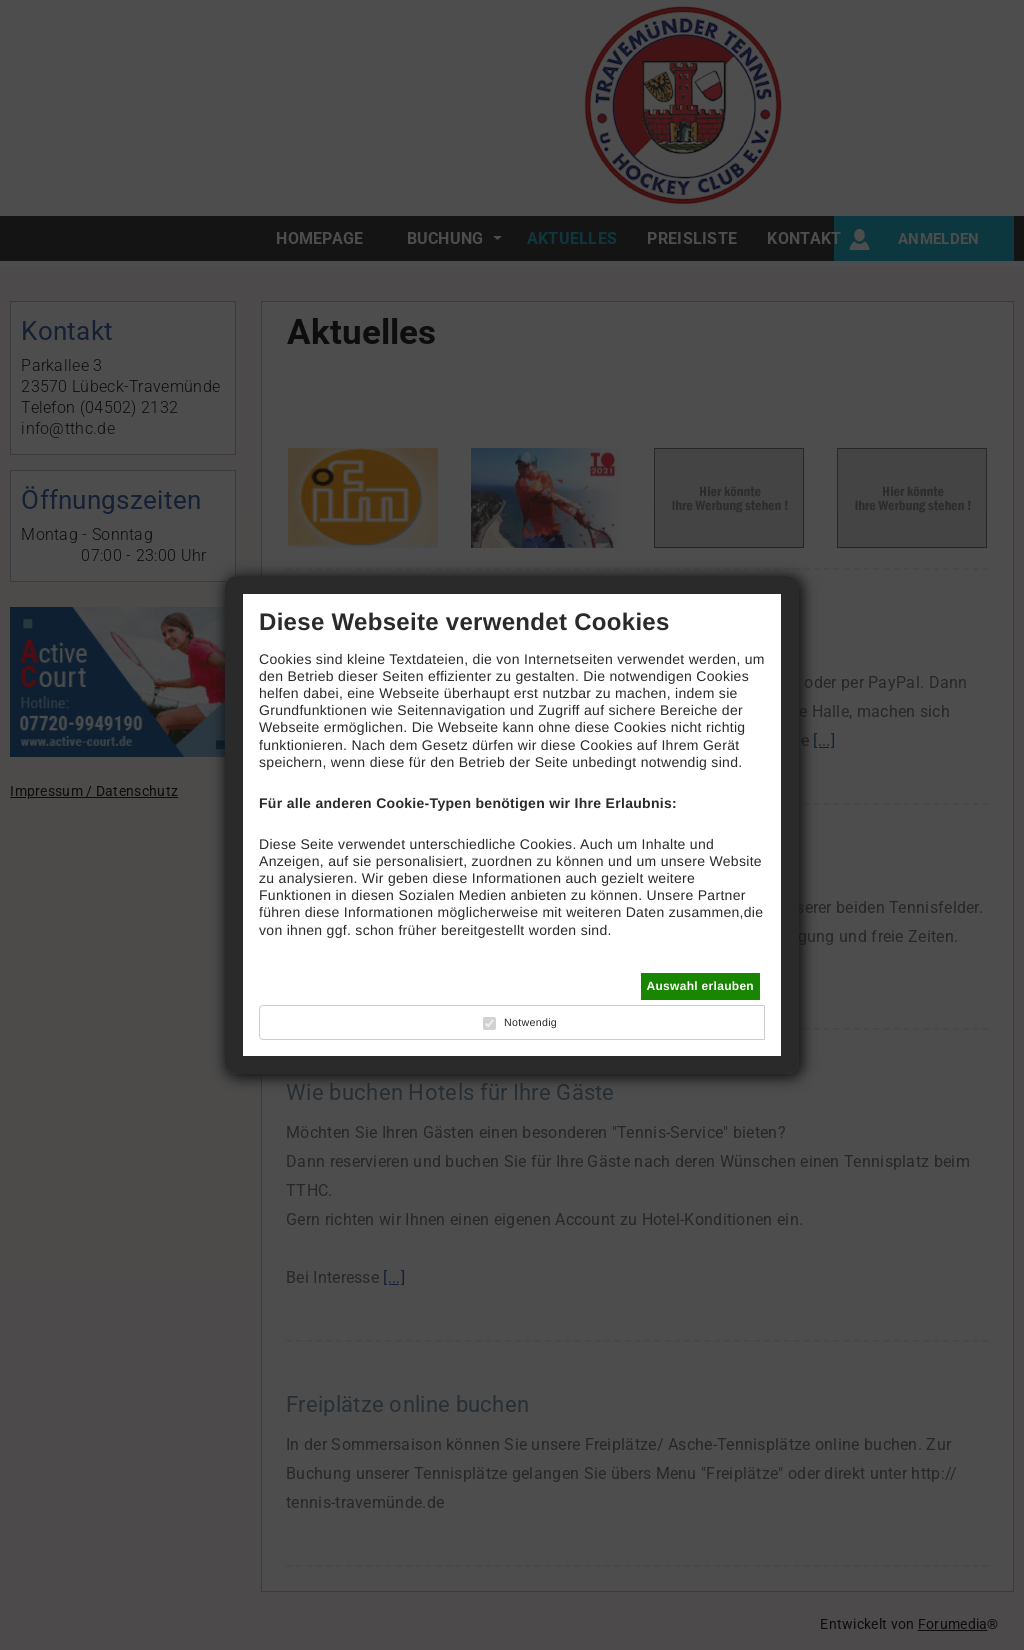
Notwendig (530, 1023)
